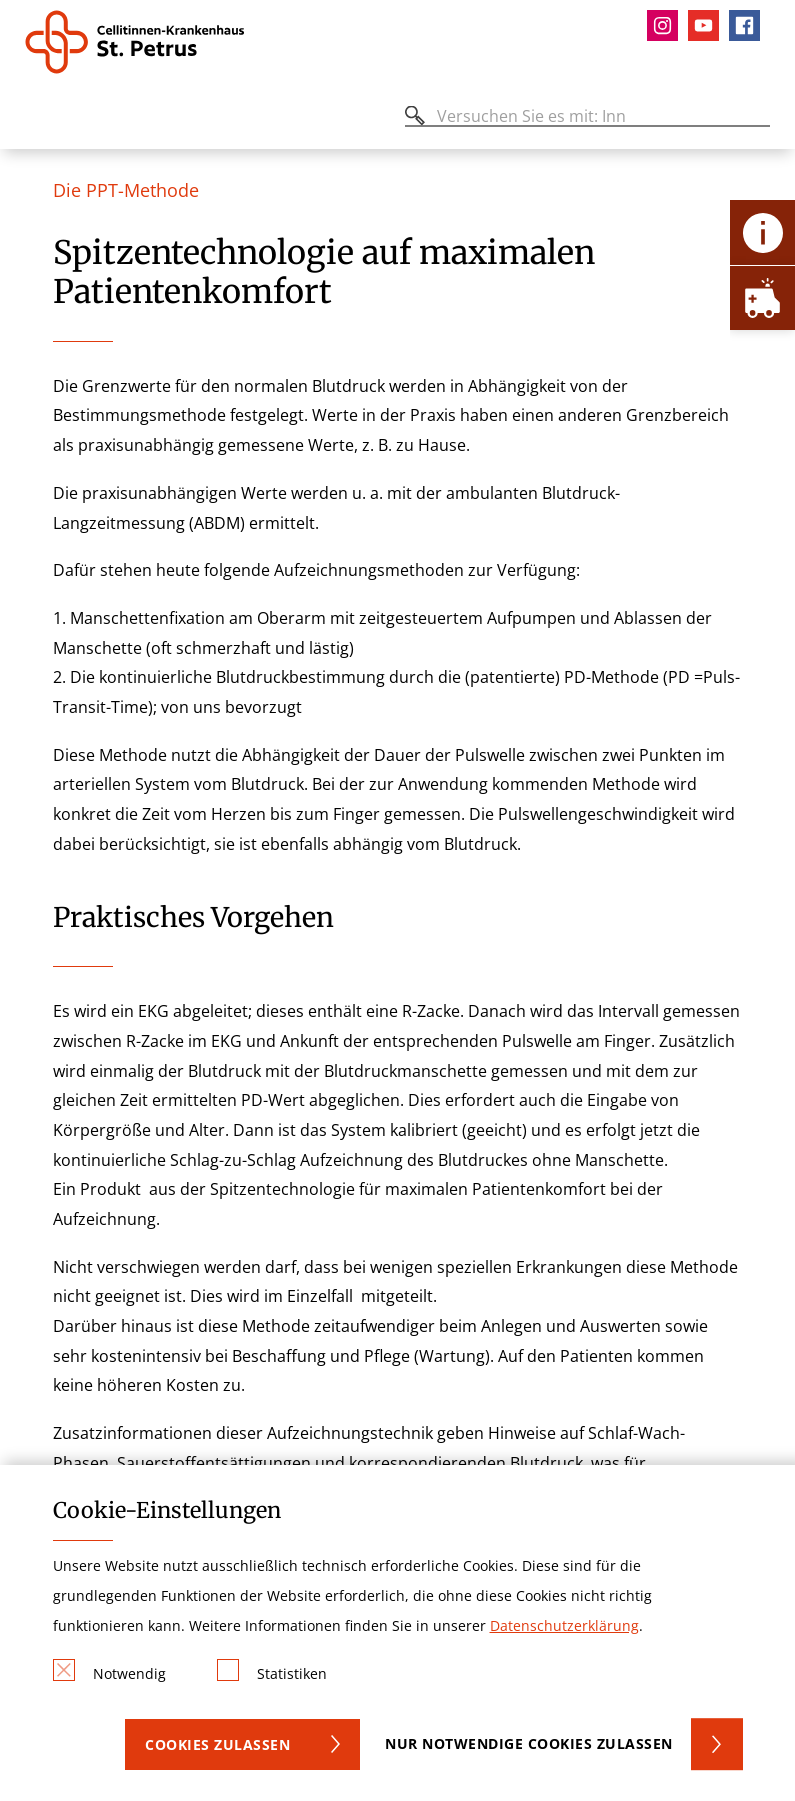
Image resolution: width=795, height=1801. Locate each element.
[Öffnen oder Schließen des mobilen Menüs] (36, 119)
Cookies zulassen (217, 1744)
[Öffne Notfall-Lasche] (762, 297)
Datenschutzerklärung (564, 1625)
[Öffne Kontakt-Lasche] (762, 232)
